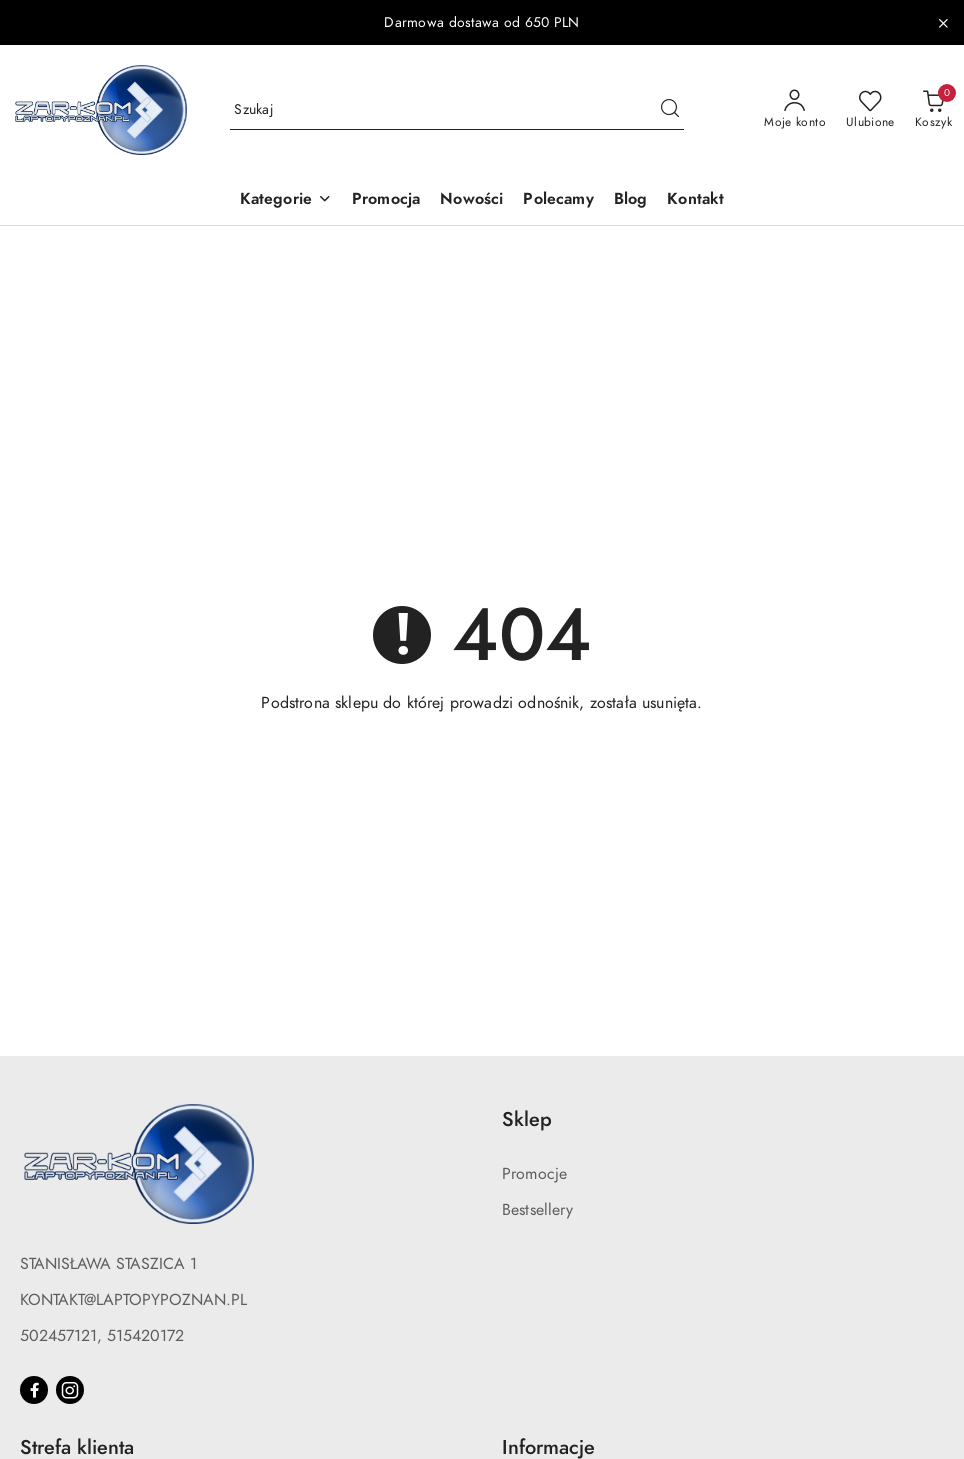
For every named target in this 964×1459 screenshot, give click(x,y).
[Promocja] (386, 200)
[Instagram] (70, 1390)
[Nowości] (471, 200)
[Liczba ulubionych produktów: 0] (870, 110)
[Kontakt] (695, 200)
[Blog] (631, 200)
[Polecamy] (558, 200)
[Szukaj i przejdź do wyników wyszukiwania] (670, 110)
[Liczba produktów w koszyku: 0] (933, 110)
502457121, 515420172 (102, 1336)
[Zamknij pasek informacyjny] (943, 23)
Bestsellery (537, 1210)
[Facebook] (34, 1390)
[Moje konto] (795, 110)
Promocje (534, 1174)
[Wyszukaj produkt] (457, 109)
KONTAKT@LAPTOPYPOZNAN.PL (133, 1300)
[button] (286, 200)
